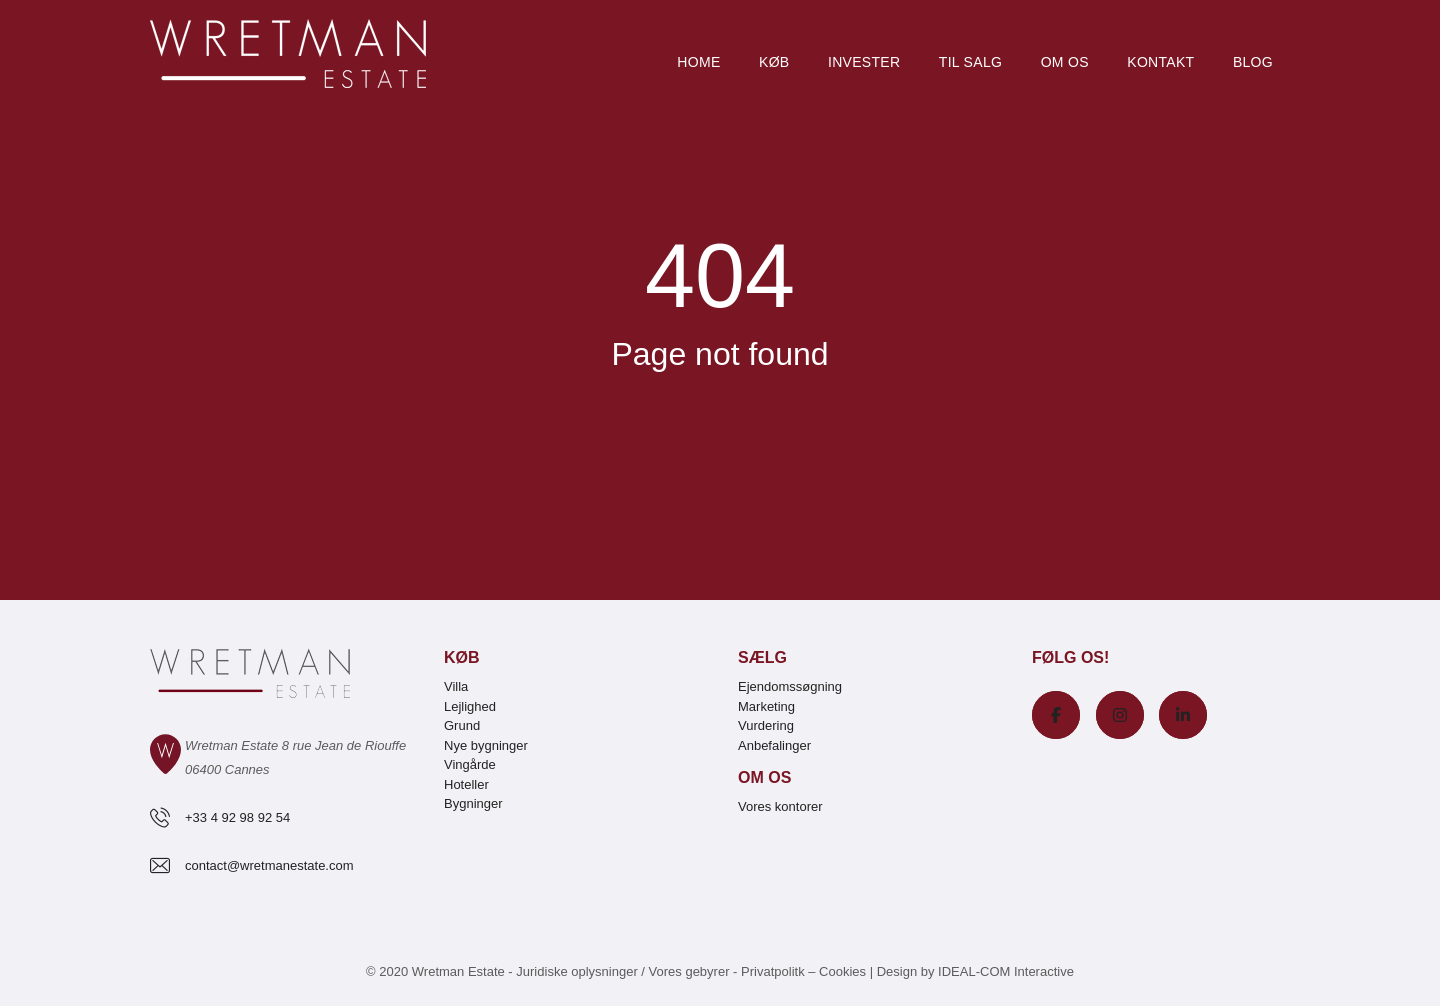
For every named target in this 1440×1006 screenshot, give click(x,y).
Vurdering (766, 725)
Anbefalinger (774, 745)
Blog (1253, 62)
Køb (774, 62)
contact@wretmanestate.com (269, 865)
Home (698, 62)
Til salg (970, 62)
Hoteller (466, 784)
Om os (1065, 62)
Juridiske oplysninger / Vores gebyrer (622, 971)
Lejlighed (470, 706)
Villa (456, 686)
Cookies (842, 971)
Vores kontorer (780, 806)
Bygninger (473, 803)
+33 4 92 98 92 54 (237, 817)
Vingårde (470, 764)
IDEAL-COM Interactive (1006, 971)
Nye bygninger (486, 745)
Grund (462, 725)
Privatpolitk (773, 971)
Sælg (762, 657)
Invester (864, 62)
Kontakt (1160, 62)
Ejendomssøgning (790, 686)
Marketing (766, 706)
